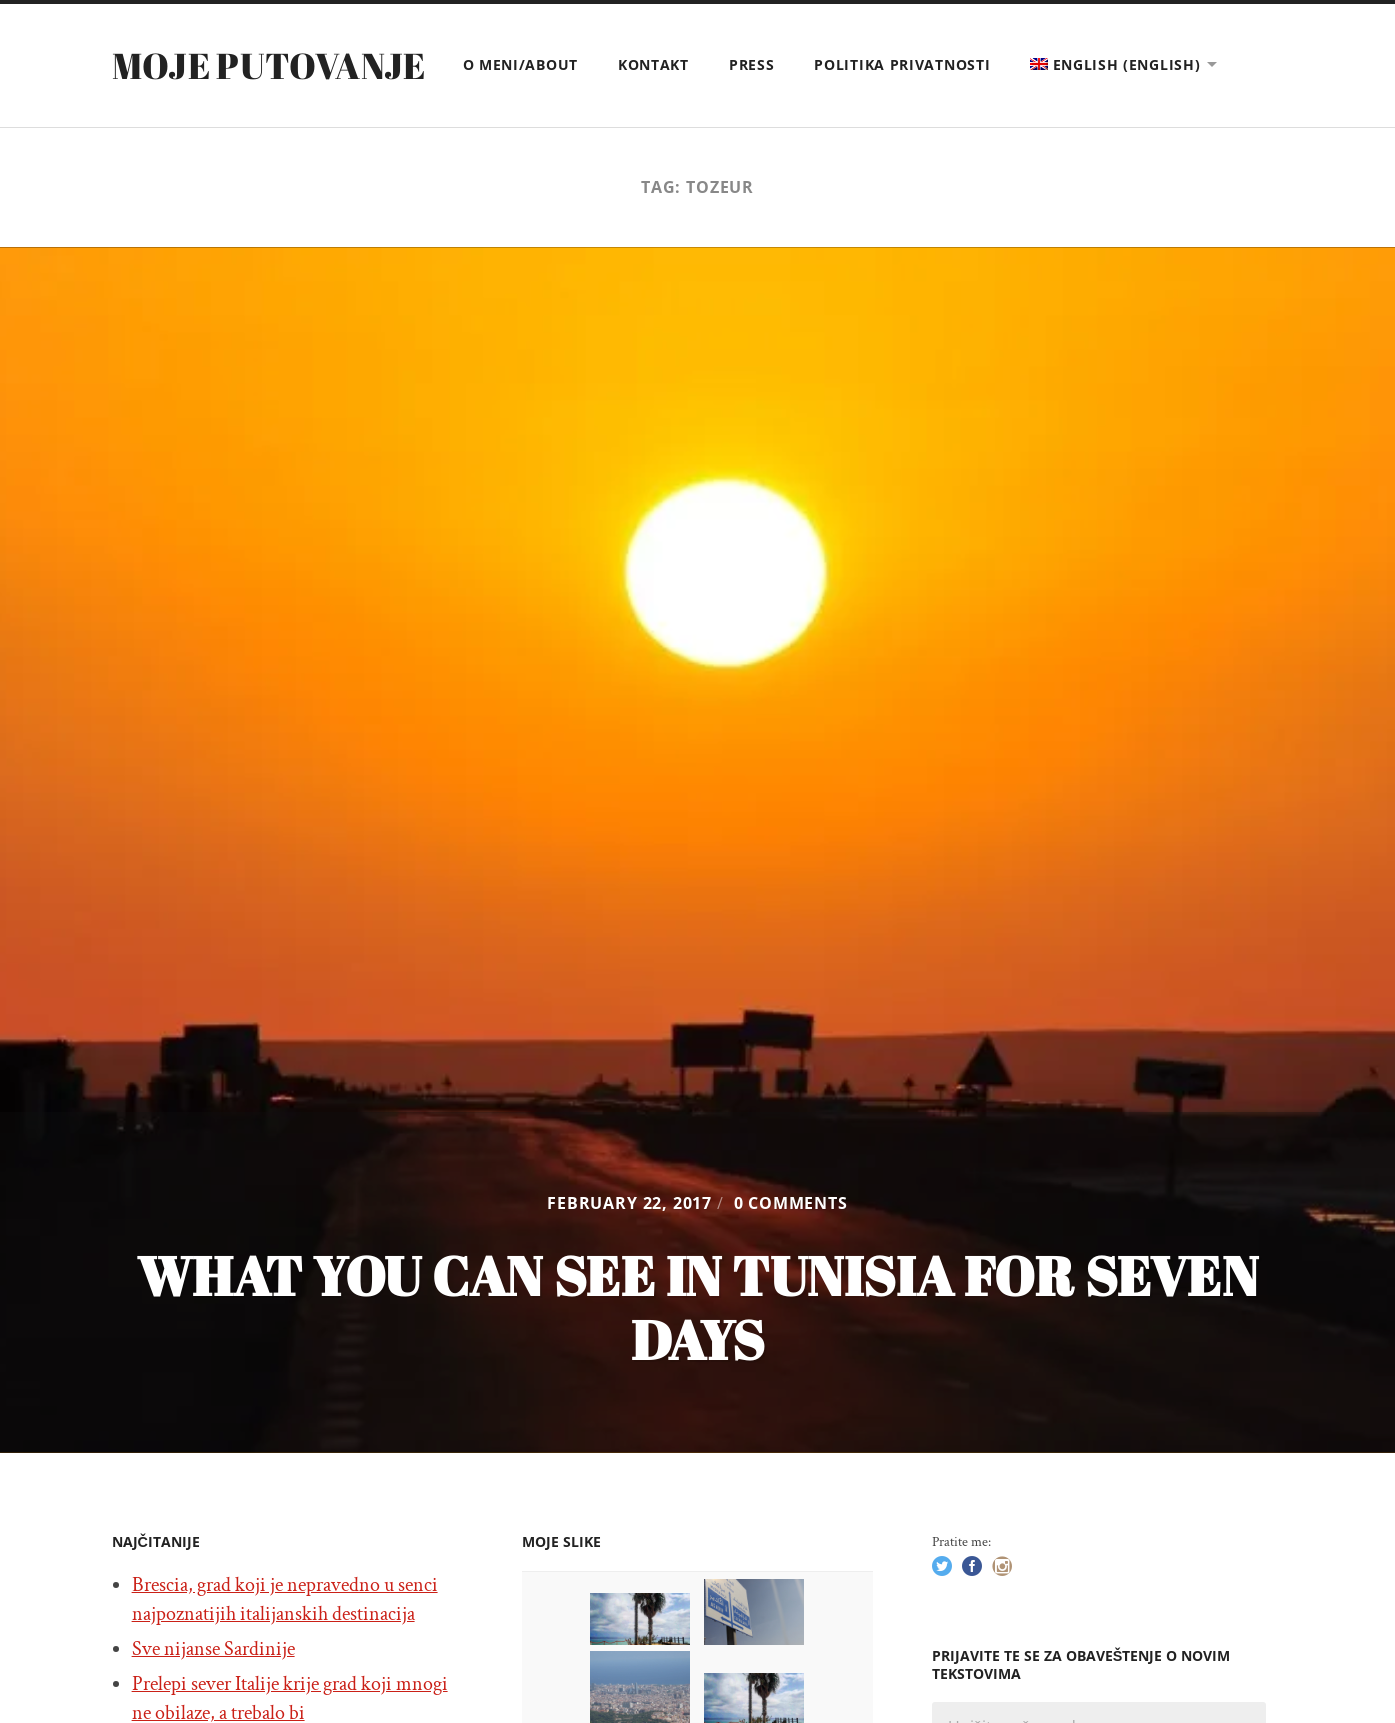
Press (752, 64)
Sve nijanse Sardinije (213, 1649)
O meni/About (520, 64)
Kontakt (653, 64)
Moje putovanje (269, 65)
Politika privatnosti (902, 64)
